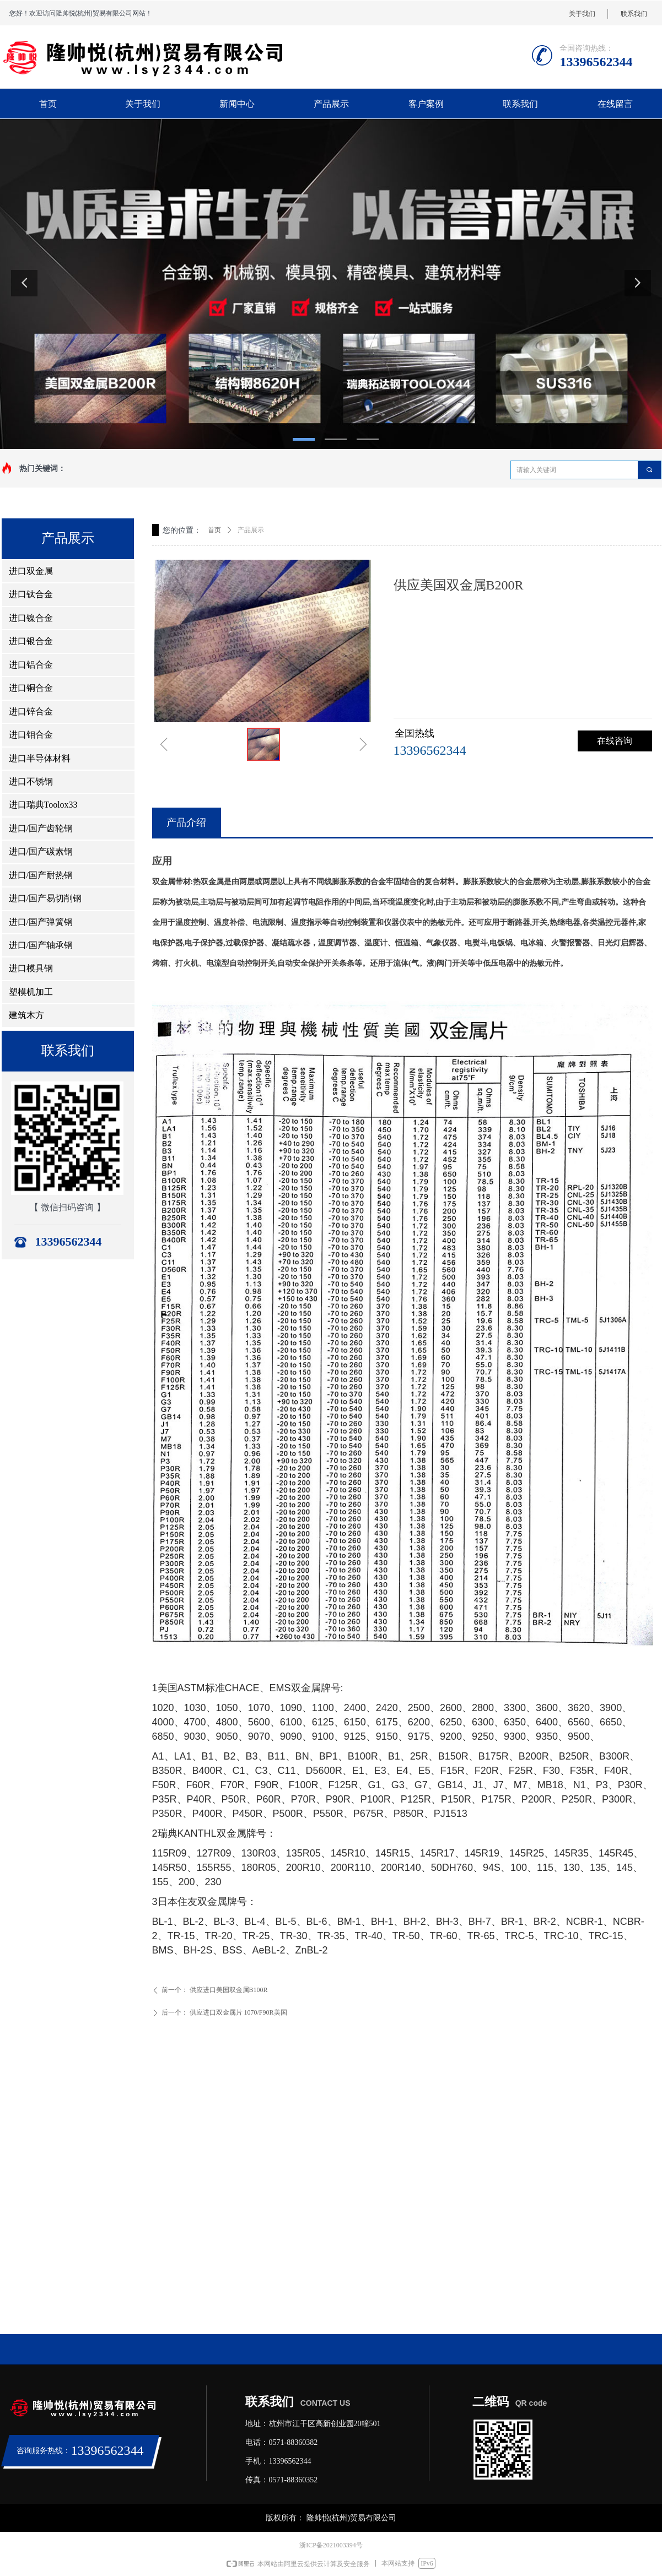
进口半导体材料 (40, 758)
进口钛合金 (31, 594)
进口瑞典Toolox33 (43, 804)
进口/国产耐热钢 (41, 875)
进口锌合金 (31, 711)
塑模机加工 (31, 992)
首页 (214, 530)
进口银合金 (31, 641)
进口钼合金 (31, 734)
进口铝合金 (31, 664)
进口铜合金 (31, 687)
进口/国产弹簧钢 (41, 922)
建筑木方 (26, 1015)
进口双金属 (31, 571)
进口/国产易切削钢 (45, 898)
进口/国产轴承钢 (41, 945)
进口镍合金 (31, 618)
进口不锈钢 (31, 781)
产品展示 (251, 530)
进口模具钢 (31, 968)
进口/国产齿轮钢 (41, 828)
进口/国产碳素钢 (41, 851)
